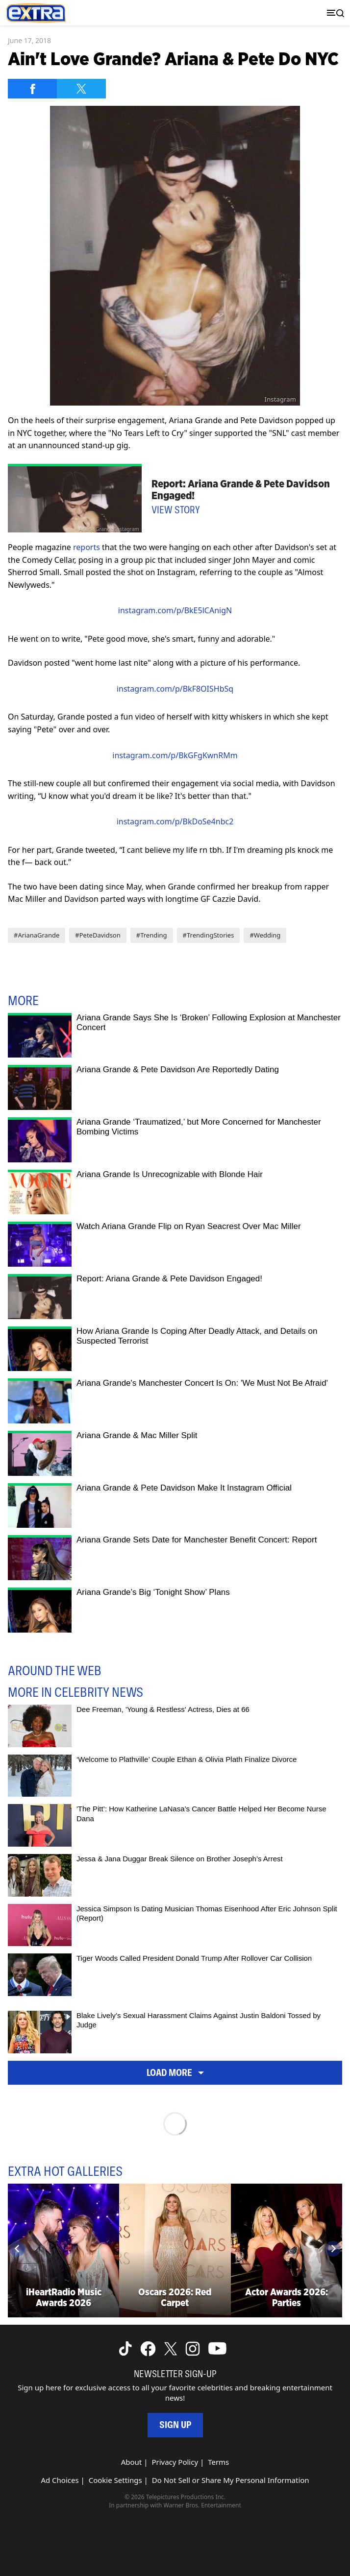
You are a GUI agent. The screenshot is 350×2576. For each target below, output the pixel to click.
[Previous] (17, 2249)
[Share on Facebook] (32, 88)
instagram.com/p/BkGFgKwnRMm (174, 755)
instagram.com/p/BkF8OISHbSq (175, 688)
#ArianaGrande (36, 935)
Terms (218, 2462)
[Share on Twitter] (81, 88)
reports (86, 547)
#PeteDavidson (97, 935)
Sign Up (175, 2425)
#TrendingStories (208, 935)
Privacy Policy (174, 2462)
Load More (175, 2072)
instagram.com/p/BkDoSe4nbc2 (175, 821)
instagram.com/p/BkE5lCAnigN (175, 610)
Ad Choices (59, 2480)
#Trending (151, 935)
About (131, 2462)
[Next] (333, 2249)
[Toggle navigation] (333, 13)
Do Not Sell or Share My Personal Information (230, 2480)
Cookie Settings (115, 2480)
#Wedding (265, 935)
